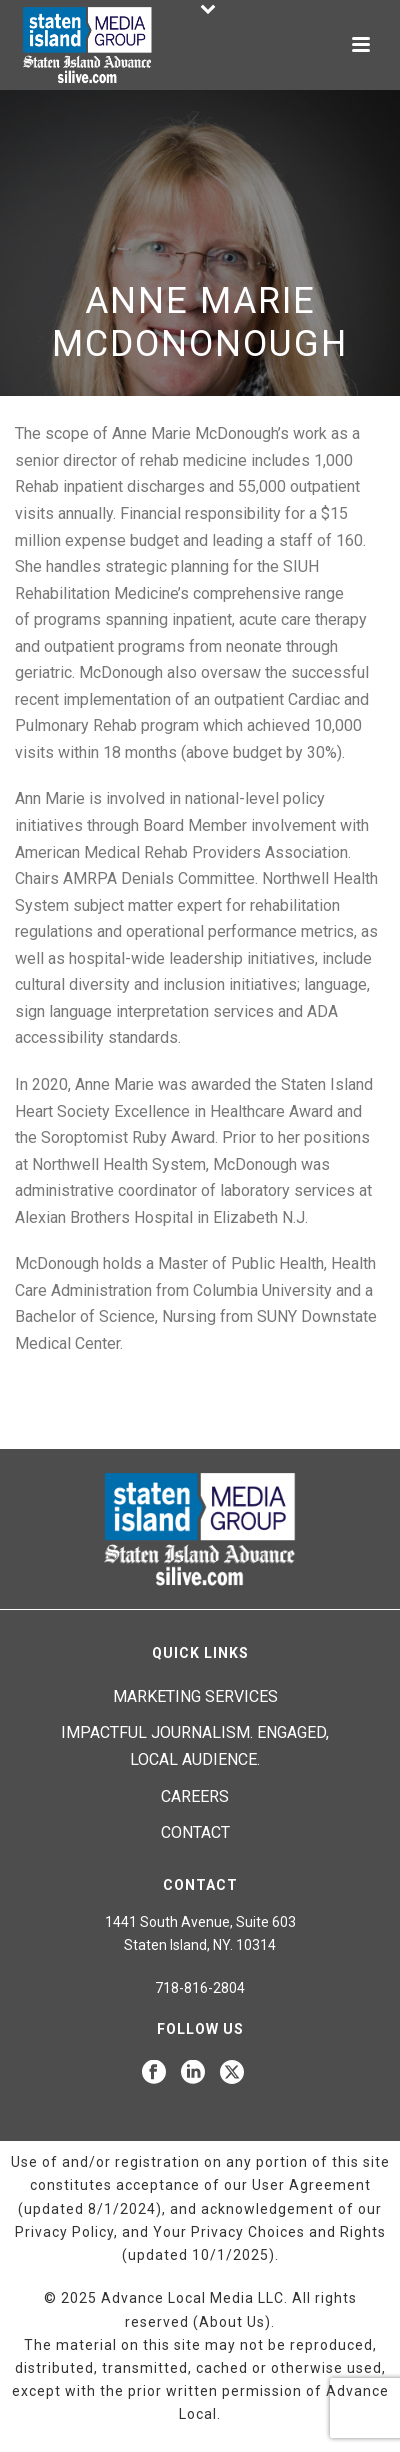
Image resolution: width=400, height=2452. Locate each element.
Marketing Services (195, 1696)
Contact (195, 1832)
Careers (195, 1796)
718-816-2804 (200, 1988)
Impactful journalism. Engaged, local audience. (195, 1746)
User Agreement (311, 2185)
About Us (232, 2322)
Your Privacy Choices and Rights (269, 2232)
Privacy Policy (64, 2232)
